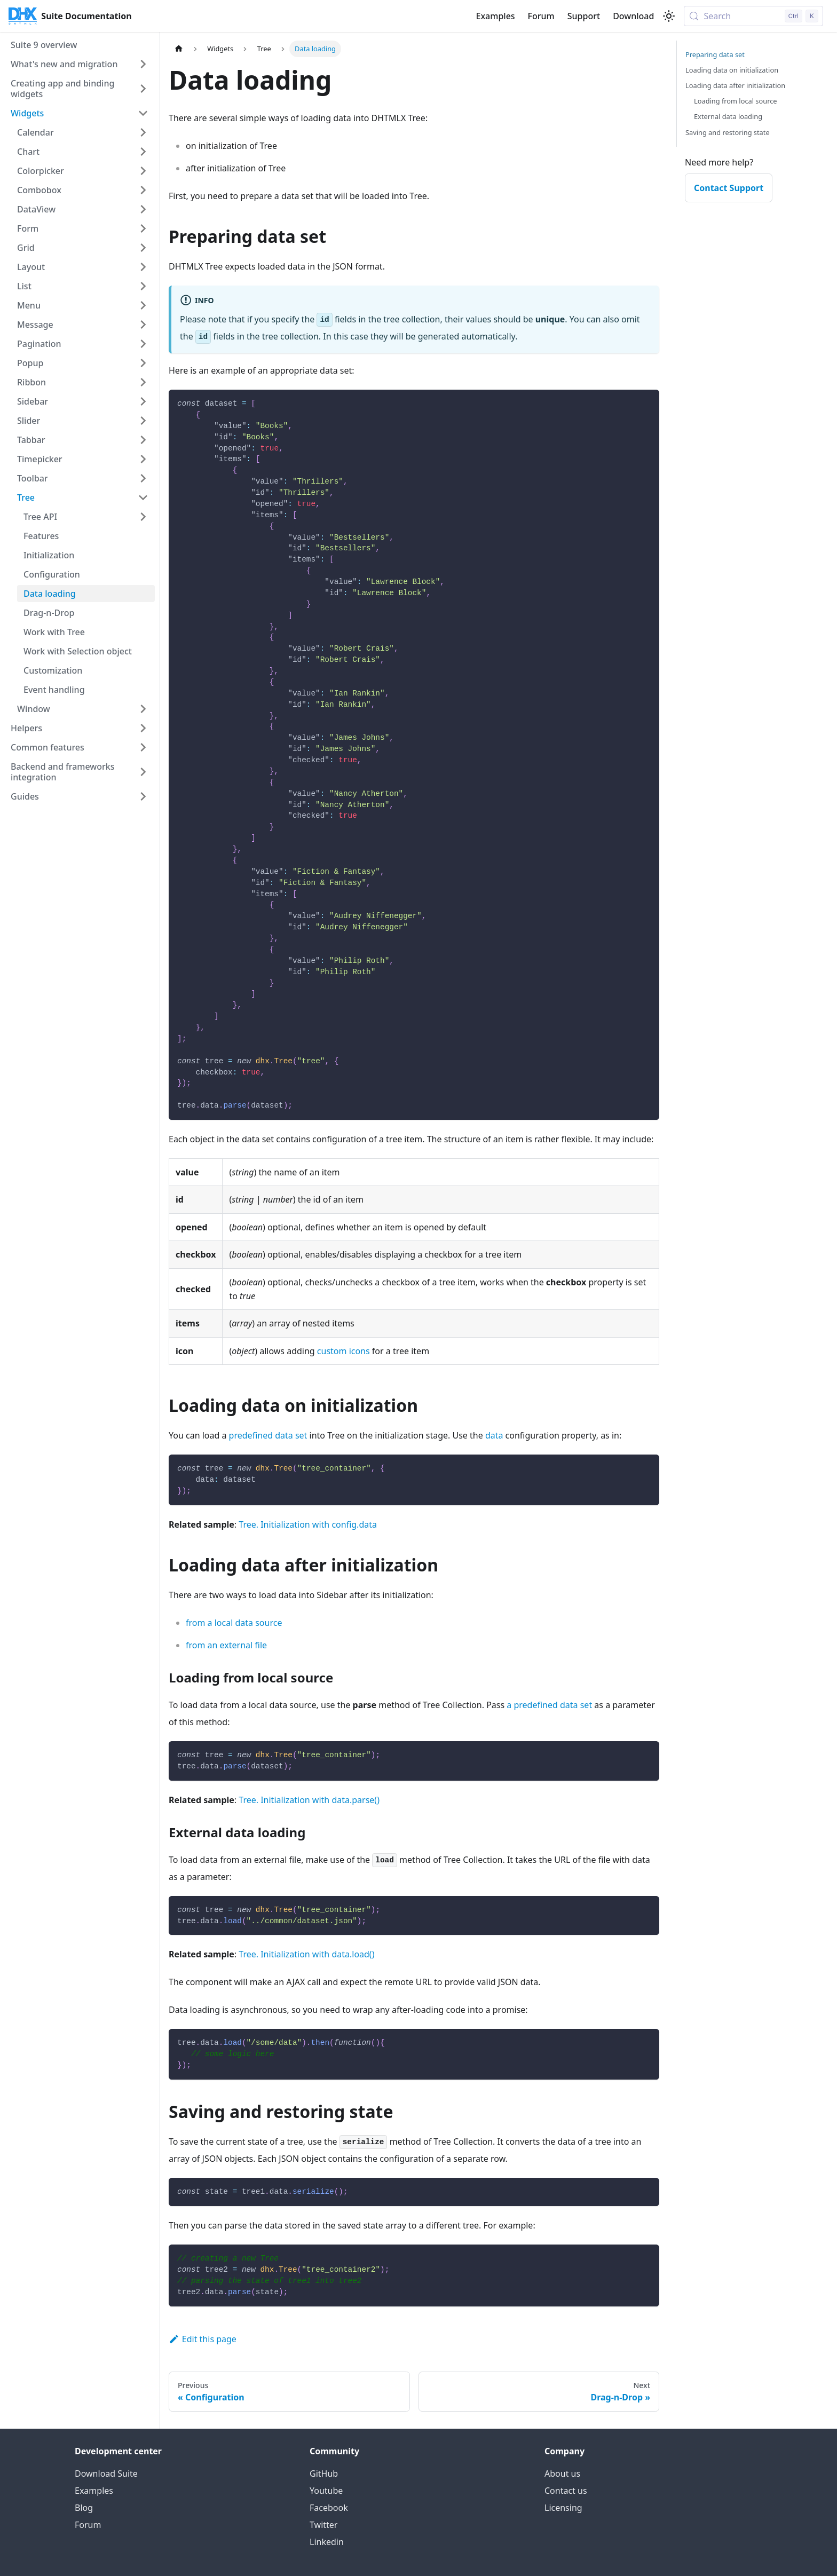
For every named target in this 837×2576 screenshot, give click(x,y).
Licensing (563, 2508)
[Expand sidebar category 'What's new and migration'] (143, 64)
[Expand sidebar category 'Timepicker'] (143, 459)
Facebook (329, 2508)
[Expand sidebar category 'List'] (143, 286)
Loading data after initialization (735, 85)
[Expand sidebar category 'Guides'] (143, 796)
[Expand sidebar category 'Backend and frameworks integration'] (143, 772)
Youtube (326, 2490)
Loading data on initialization (731, 70)
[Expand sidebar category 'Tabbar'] (143, 439)
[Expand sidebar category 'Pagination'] (143, 343)
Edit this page (202, 2339)
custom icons (343, 1351)
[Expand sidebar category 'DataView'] (143, 209)
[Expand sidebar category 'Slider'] (143, 420)
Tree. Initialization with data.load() (306, 1954)
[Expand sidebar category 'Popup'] (143, 363)
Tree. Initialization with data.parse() (309, 1800)
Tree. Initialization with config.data (308, 1524)
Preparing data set (715, 54)
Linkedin (327, 2542)
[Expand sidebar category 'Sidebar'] (143, 401)
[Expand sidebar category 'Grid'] (143, 247)
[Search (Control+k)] (753, 16)
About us (562, 2473)
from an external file (226, 1645)
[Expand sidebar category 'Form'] (143, 228)
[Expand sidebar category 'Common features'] (143, 747)
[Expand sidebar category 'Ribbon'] (143, 382)
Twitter (323, 2525)
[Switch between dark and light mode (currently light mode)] (668, 16)
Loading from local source (735, 101)
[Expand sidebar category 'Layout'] (143, 266)
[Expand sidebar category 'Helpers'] (143, 728)
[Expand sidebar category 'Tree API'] (143, 516)
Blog (84, 2508)
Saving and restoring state (727, 132)
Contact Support (728, 188)
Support (583, 16)
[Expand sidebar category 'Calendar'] (143, 132)
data (494, 1435)
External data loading (728, 116)
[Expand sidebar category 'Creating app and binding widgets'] (143, 88)
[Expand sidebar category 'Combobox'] (143, 190)
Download (633, 16)
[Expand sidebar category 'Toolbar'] (143, 478)
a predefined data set (549, 1705)
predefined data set (268, 1435)
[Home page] (179, 49)
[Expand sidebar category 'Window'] (143, 708)
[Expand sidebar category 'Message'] (143, 324)
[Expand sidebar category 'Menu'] (143, 305)
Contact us (565, 2490)
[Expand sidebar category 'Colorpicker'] (143, 170)
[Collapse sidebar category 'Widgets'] (143, 113)
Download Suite (106, 2473)
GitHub (324, 2473)
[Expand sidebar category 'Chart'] (143, 151)
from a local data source (234, 1623)
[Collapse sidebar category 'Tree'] (143, 497)
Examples (495, 16)
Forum (541, 16)
